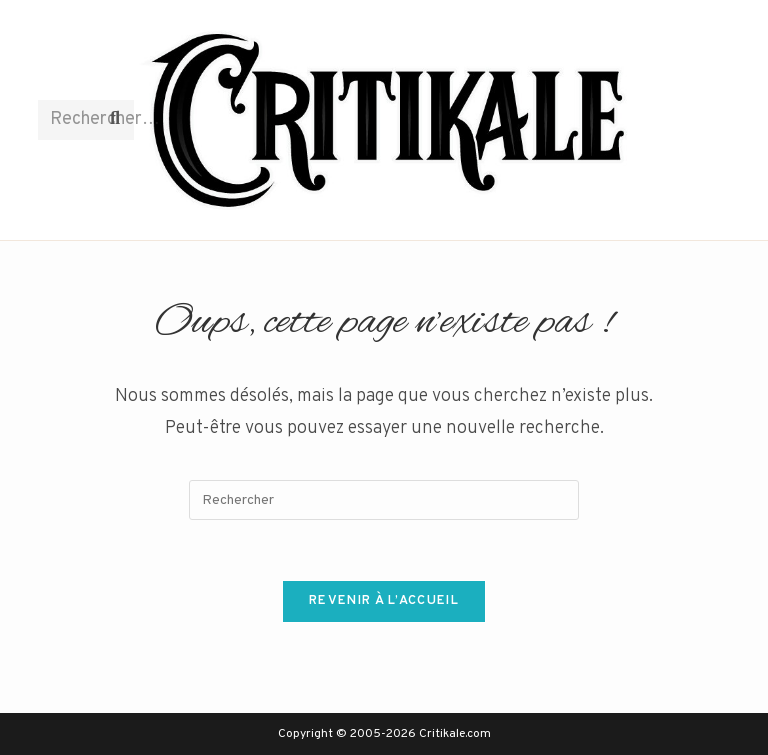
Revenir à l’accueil (384, 601)
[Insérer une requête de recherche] (384, 500)
